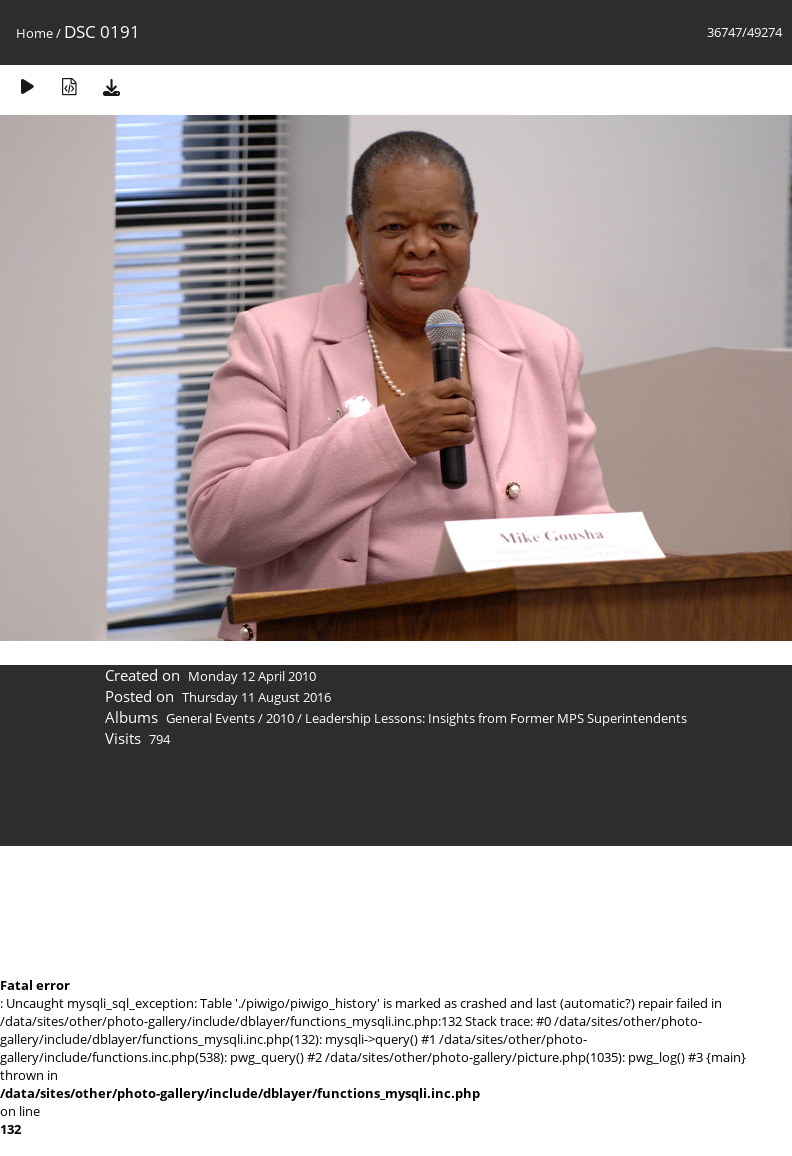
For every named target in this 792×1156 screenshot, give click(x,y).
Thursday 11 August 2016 (256, 697)
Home (34, 33)
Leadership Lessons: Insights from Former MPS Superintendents (496, 718)
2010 (280, 718)
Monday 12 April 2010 (252, 676)
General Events (210, 718)
